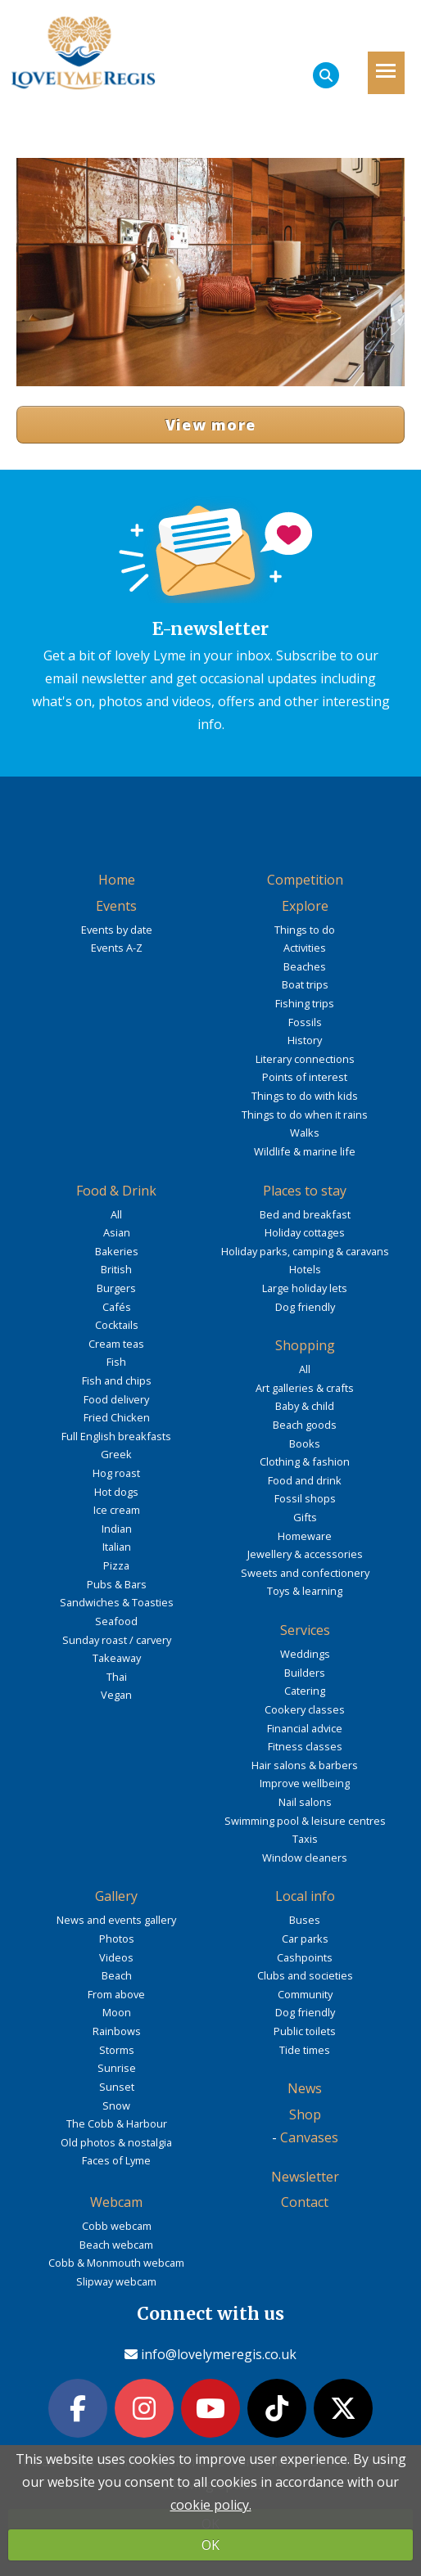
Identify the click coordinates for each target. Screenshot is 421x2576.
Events (116, 906)
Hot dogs (116, 1491)
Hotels (305, 1269)
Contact (304, 2202)
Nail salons (305, 1802)
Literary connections (305, 1059)
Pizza (116, 1565)
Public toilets (305, 2031)
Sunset (116, 2086)
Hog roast (116, 1473)
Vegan (116, 1694)
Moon (116, 2012)
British (116, 1269)
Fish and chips (117, 1380)
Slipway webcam (116, 2281)
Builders (304, 1672)
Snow (116, 2105)
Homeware (305, 1536)
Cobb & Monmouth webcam (116, 2262)
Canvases (309, 2137)
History (304, 1040)
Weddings (305, 1653)
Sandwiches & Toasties (117, 1602)
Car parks (305, 1938)
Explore (305, 906)
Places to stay (304, 1191)
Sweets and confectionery (305, 1572)
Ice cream (116, 1509)
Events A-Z (117, 947)
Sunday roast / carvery (116, 1640)
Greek (116, 1454)
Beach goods (305, 1424)
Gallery (116, 1896)
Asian (116, 1232)
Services (305, 1630)
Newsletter (305, 2177)
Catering (304, 1690)
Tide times (304, 2049)
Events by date (116, 929)
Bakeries (116, 1251)
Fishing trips (304, 1003)
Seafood (116, 1621)
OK (210, 2545)
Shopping (305, 1345)
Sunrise (116, 2067)
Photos (116, 1938)
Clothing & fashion (305, 1461)
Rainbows (117, 2031)
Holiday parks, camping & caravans (305, 1251)
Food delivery (116, 1399)
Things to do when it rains (305, 1114)
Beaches (304, 966)
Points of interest (304, 1077)
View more (210, 425)
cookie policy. (210, 2505)
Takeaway (117, 1658)
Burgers (116, 1288)
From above (116, 1994)
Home (116, 880)
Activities (304, 947)
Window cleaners (304, 1857)
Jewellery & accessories (305, 1554)
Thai (116, 1676)
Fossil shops (305, 1498)
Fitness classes (305, 1746)
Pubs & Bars (117, 1584)
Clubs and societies (305, 1975)
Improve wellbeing (305, 1783)
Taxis (305, 1838)
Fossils (305, 1022)
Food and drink (305, 1480)
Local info (305, 1896)
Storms (116, 2049)
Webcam (116, 2202)
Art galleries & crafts (305, 1387)
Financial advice (304, 1728)
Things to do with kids (304, 1095)
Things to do (304, 929)
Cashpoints (305, 1957)
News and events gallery (116, 1919)
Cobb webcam (117, 2225)
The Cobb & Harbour (116, 2123)
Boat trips (305, 984)
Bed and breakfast (305, 1214)
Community (305, 1994)
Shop (305, 2114)
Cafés (116, 1306)
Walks (304, 1132)
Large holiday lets (304, 1288)
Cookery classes (305, 1709)
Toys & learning (304, 1590)
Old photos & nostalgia (116, 2142)
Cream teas (116, 1343)
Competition (305, 880)
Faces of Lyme (116, 2160)
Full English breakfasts (116, 1436)
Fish (116, 1361)
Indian (117, 1528)
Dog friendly (305, 1306)
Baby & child (304, 1405)
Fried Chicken (117, 1417)
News (304, 2088)
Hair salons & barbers (304, 1765)
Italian (116, 1546)
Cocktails (116, 1324)
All (116, 1214)
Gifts (305, 1517)
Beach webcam (116, 2244)
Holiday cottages (305, 1232)
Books (304, 1443)
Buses (304, 1919)
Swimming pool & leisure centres (305, 1820)
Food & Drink (116, 1191)
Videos (116, 1957)
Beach (117, 1975)
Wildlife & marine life (304, 1151)
